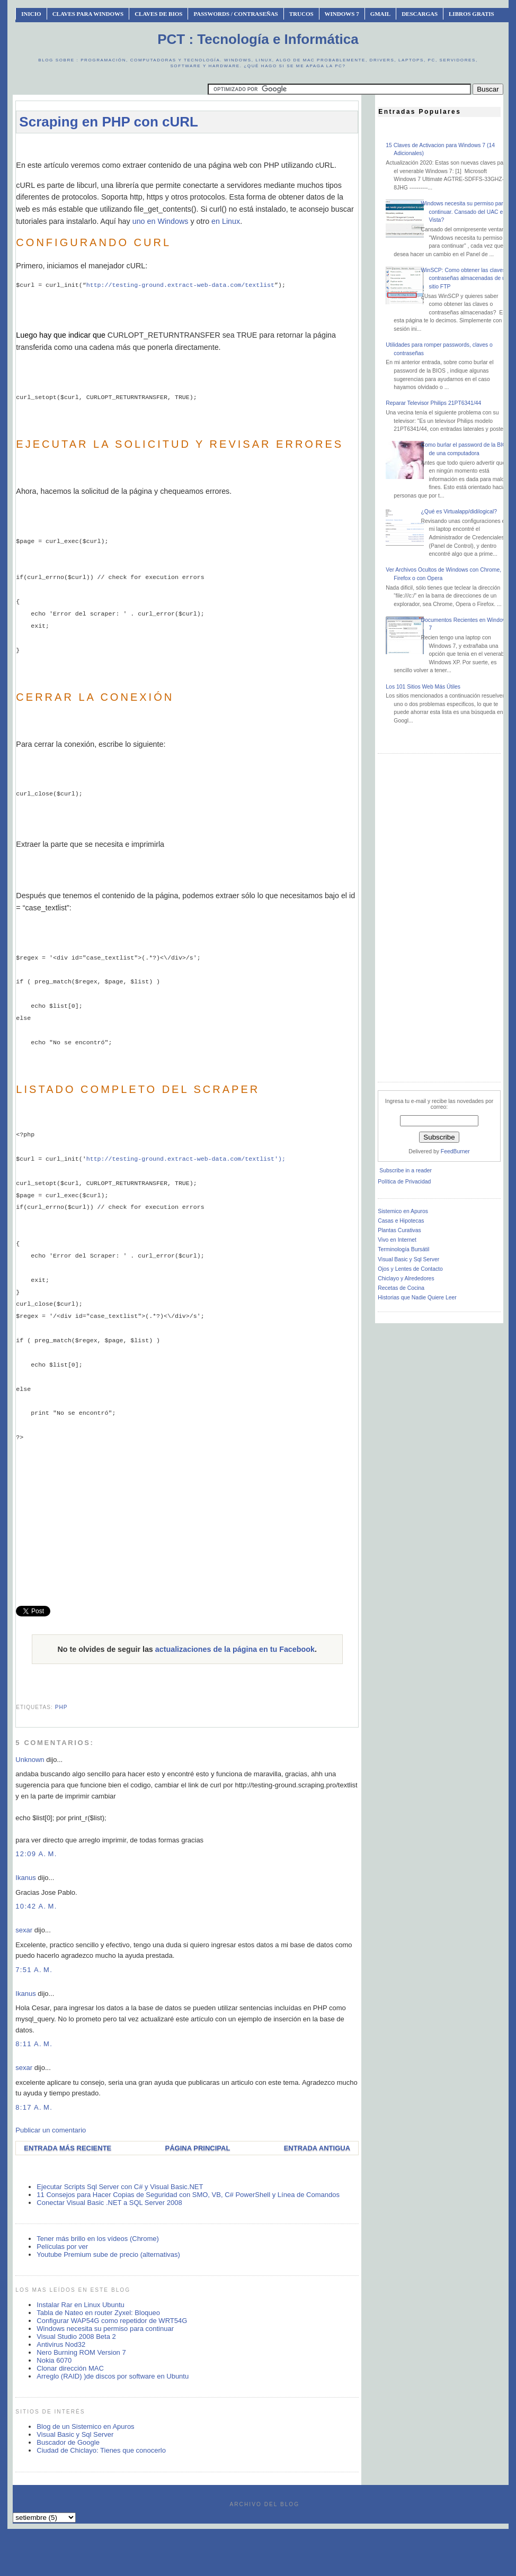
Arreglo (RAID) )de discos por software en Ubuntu (113, 2376)
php (61, 1707)
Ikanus (25, 1878)
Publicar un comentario (50, 2130)
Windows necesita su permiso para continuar (105, 2329)
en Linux (225, 221)
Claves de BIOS (158, 14)
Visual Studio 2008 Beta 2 (76, 2336)
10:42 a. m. (36, 1906)
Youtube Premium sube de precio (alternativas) (108, 2254)
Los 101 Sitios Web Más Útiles (423, 687)
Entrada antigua (317, 2148)
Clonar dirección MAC (70, 2368)
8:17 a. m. (33, 2107)
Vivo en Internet (397, 1240)
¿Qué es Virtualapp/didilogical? (459, 511)
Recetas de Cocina (401, 1288)
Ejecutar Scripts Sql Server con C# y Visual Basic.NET (120, 2187)
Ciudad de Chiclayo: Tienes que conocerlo (101, 2450)
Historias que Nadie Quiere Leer (417, 1297)
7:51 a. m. (33, 1970)
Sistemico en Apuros (403, 1211)
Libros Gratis (471, 14)
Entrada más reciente (67, 2148)
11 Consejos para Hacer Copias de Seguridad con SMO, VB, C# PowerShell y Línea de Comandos (188, 2195)
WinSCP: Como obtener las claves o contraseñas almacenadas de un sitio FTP (465, 278)
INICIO (31, 14)
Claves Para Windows (87, 14)
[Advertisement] (209, 146)
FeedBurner (455, 1151)
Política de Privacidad (404, 1182)
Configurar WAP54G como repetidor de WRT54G (112, 2321)
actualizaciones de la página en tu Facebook (235, 1649)
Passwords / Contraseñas (235, 14)
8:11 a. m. (33, 2044)
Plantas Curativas (399, 1230)
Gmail (380, 14)
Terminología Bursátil (403, 1249)
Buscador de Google (68, 2442)
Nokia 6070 (54, 2360)
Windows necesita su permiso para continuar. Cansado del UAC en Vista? (463, 212)
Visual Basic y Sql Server (75, 2434)
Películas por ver (62, 2246)
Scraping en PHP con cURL (108, 122)
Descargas (420, 14)
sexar (23, 1930)
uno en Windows (160, 221)
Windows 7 (342, 14)
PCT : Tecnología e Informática (257, 39)
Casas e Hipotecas (401, 1221)
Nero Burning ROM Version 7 (81, 2352)
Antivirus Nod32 (61, 2344)
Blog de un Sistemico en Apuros (85, 2426)
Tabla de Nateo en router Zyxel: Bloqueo (98, 2313)
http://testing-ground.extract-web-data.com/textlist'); (186, 1159)
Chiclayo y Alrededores (406, 1278)
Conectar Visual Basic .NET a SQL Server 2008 (109, 2203)
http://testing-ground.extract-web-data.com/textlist (180, 285)
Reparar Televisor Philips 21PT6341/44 (433, 403)
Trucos (301, 14)
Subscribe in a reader (405, 1170)
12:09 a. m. (36, 1854)
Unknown (29, 1760)
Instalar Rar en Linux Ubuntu (80, 2305)
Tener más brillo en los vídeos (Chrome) (97, 2239)
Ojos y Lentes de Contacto (410, 1269)
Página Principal (197, 2148)
